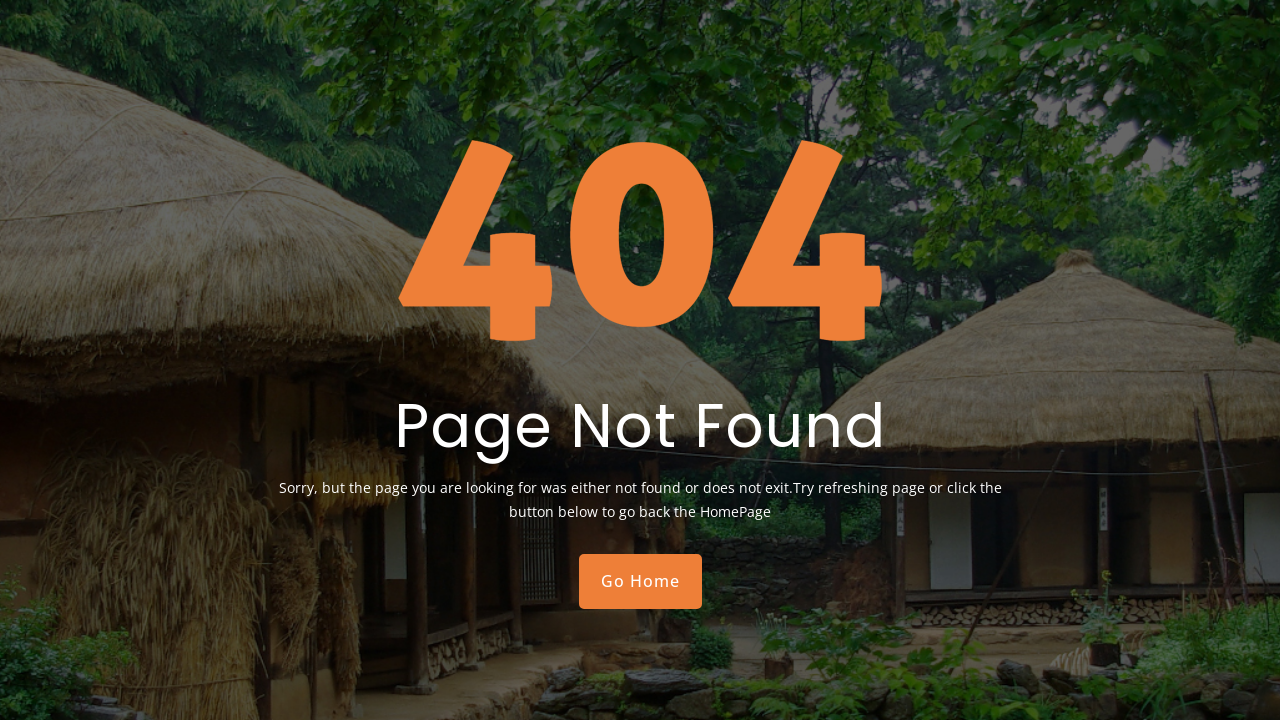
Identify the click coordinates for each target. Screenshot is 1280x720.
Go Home (640, 581)
